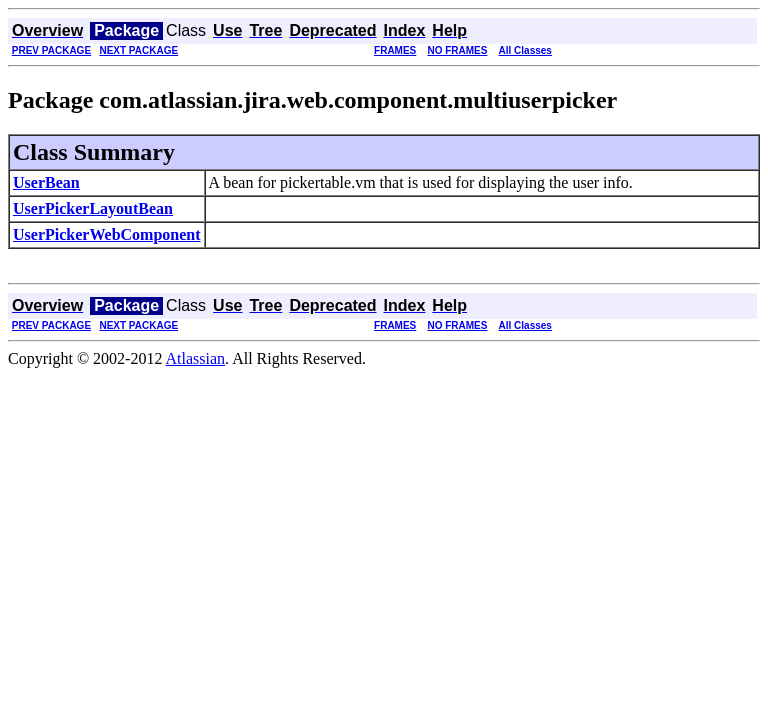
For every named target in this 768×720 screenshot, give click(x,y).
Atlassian (196, 358)
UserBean (46, 182)
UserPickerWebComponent (107, 234)
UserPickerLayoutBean (93, 208)
